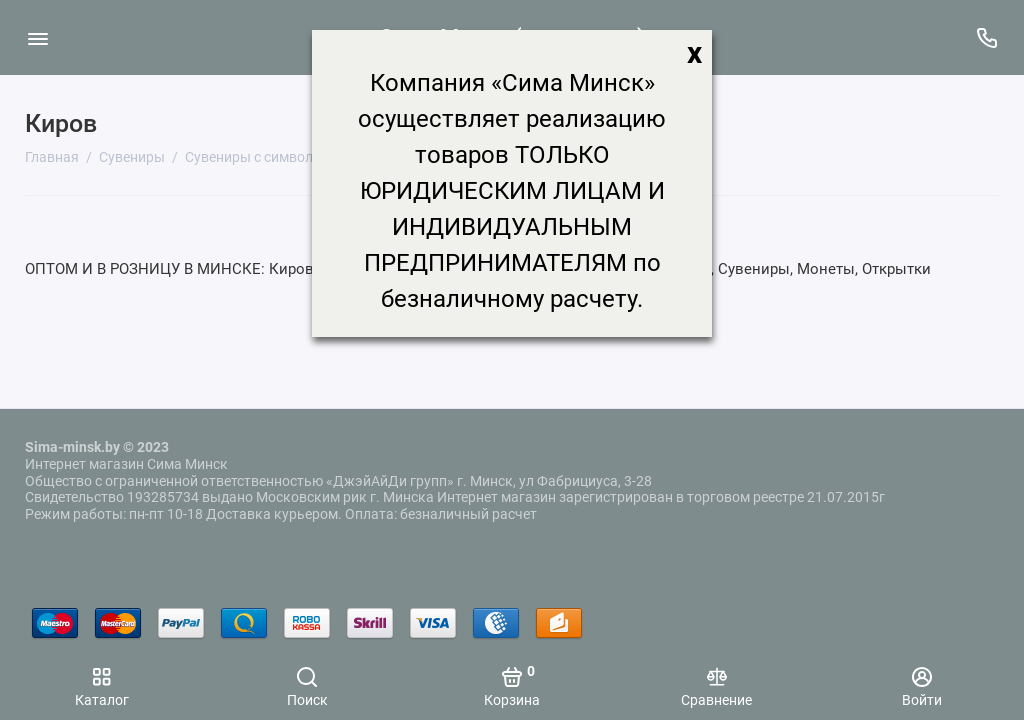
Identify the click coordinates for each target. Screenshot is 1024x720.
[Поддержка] (986, 37)
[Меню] (37, 37)
